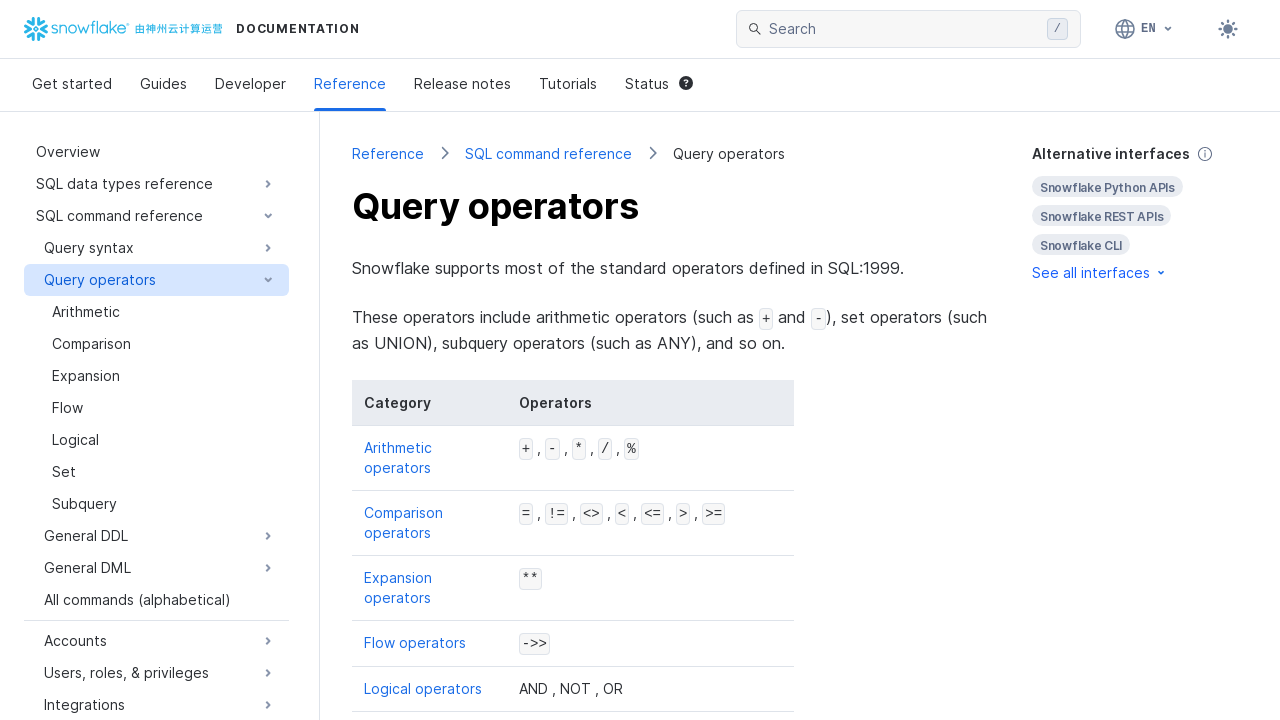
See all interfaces (1100, 272)
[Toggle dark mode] (1228, 29)
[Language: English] (1144, 29)
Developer (250, 83)
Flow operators (415, 642)
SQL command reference (548, 153)
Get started (72, 83)
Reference (350, 83)
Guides (163, 83)
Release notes (462, 83)
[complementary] (1140, 213)
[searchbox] (904, 29)
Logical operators (423, 687)
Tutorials (568, 83)
